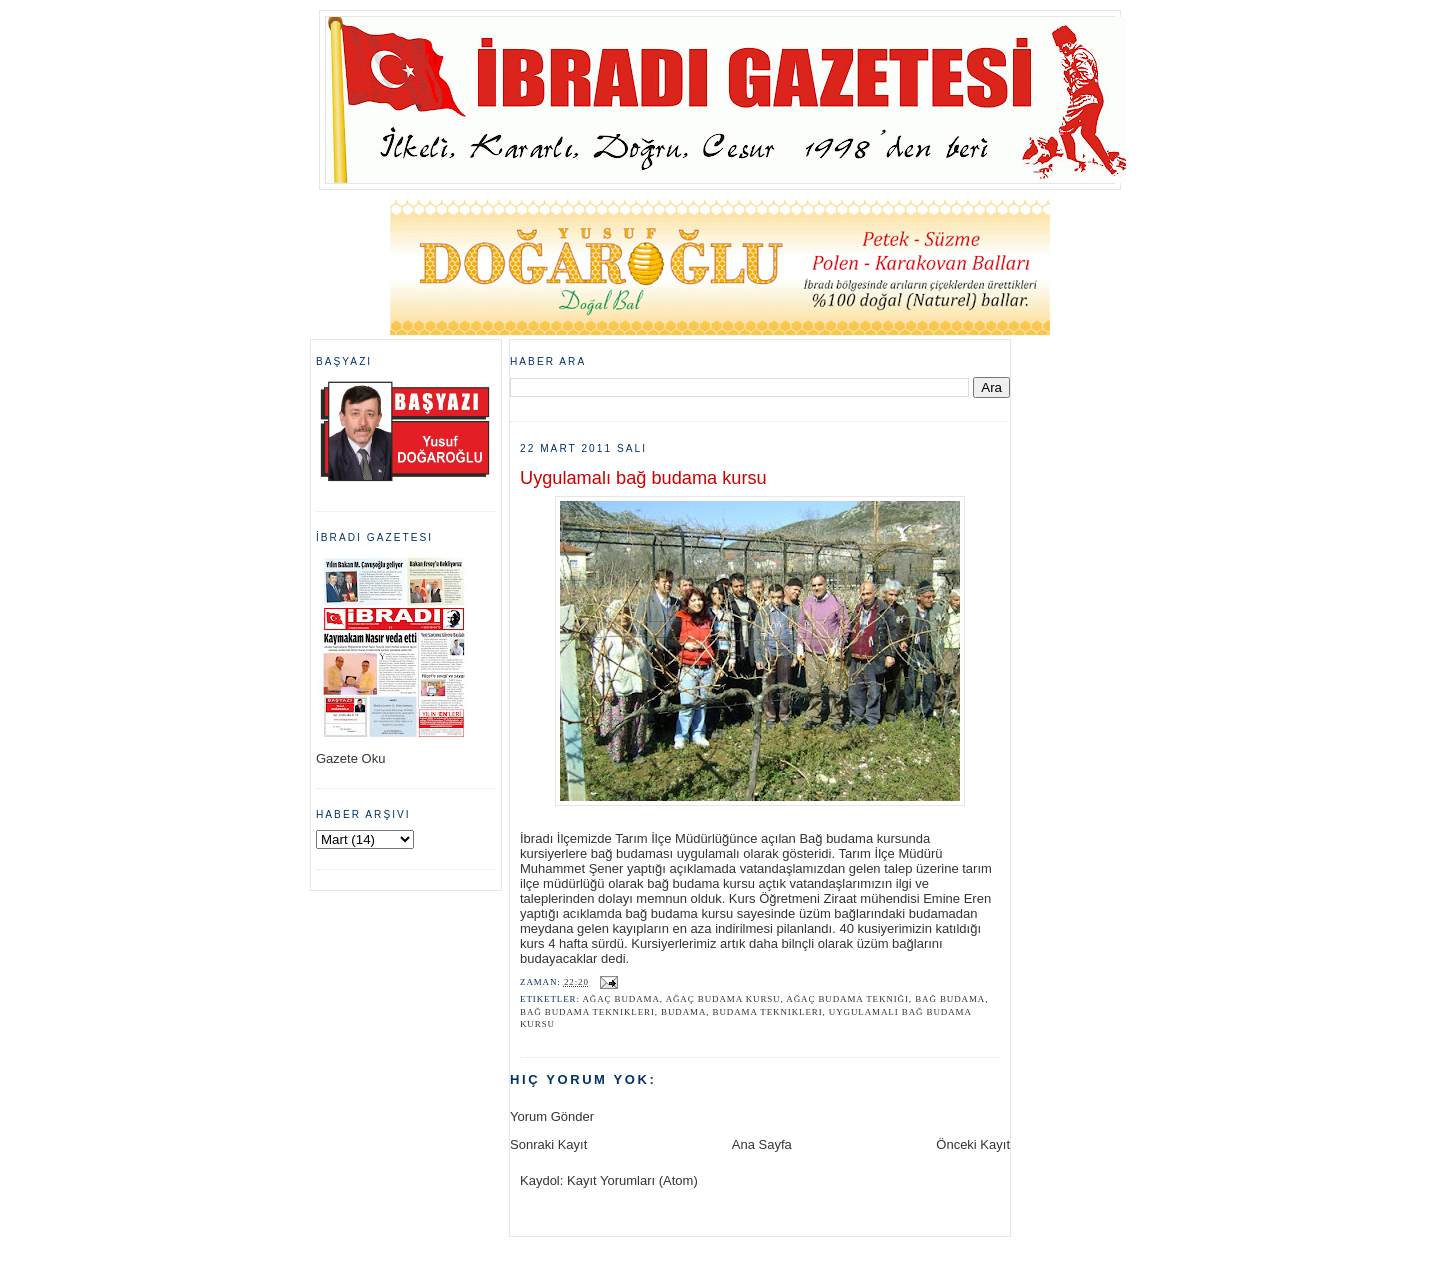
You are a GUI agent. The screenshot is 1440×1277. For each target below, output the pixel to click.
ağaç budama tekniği (847, 999)
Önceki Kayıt (973, 1144)
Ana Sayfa (762, 1144)
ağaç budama (620, 999)
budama (683, 1012)
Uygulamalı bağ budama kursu (643, 478)
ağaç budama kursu (723, 999)
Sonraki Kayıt (548, 1144)
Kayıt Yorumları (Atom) (632, 1180)
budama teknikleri (768, 1012)
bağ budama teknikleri (587, 1012)
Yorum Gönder (552, 1116)
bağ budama (950, 999)
